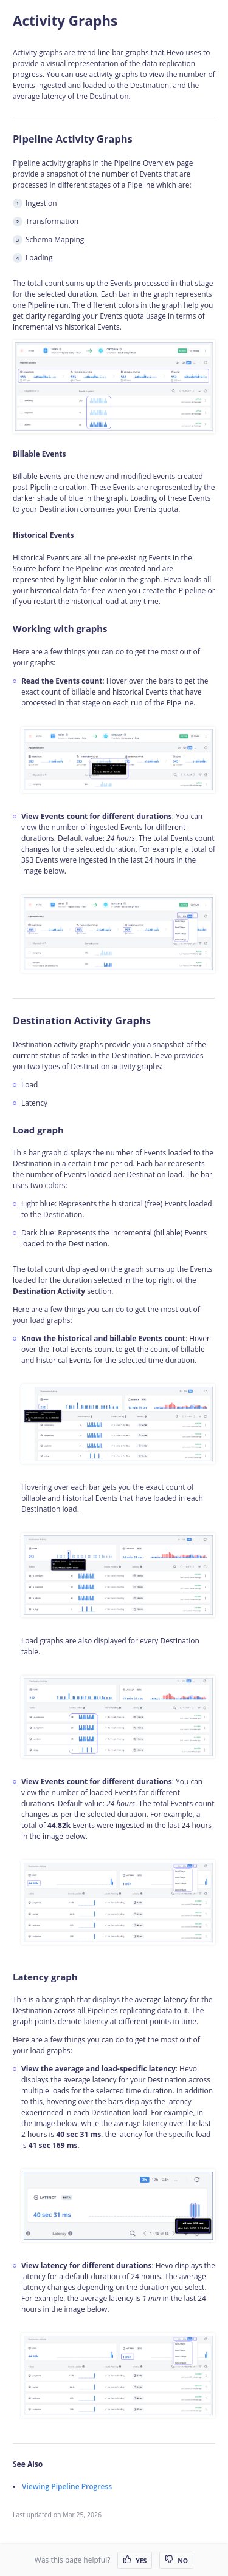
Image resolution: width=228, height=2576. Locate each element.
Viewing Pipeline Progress (67, 2486)
